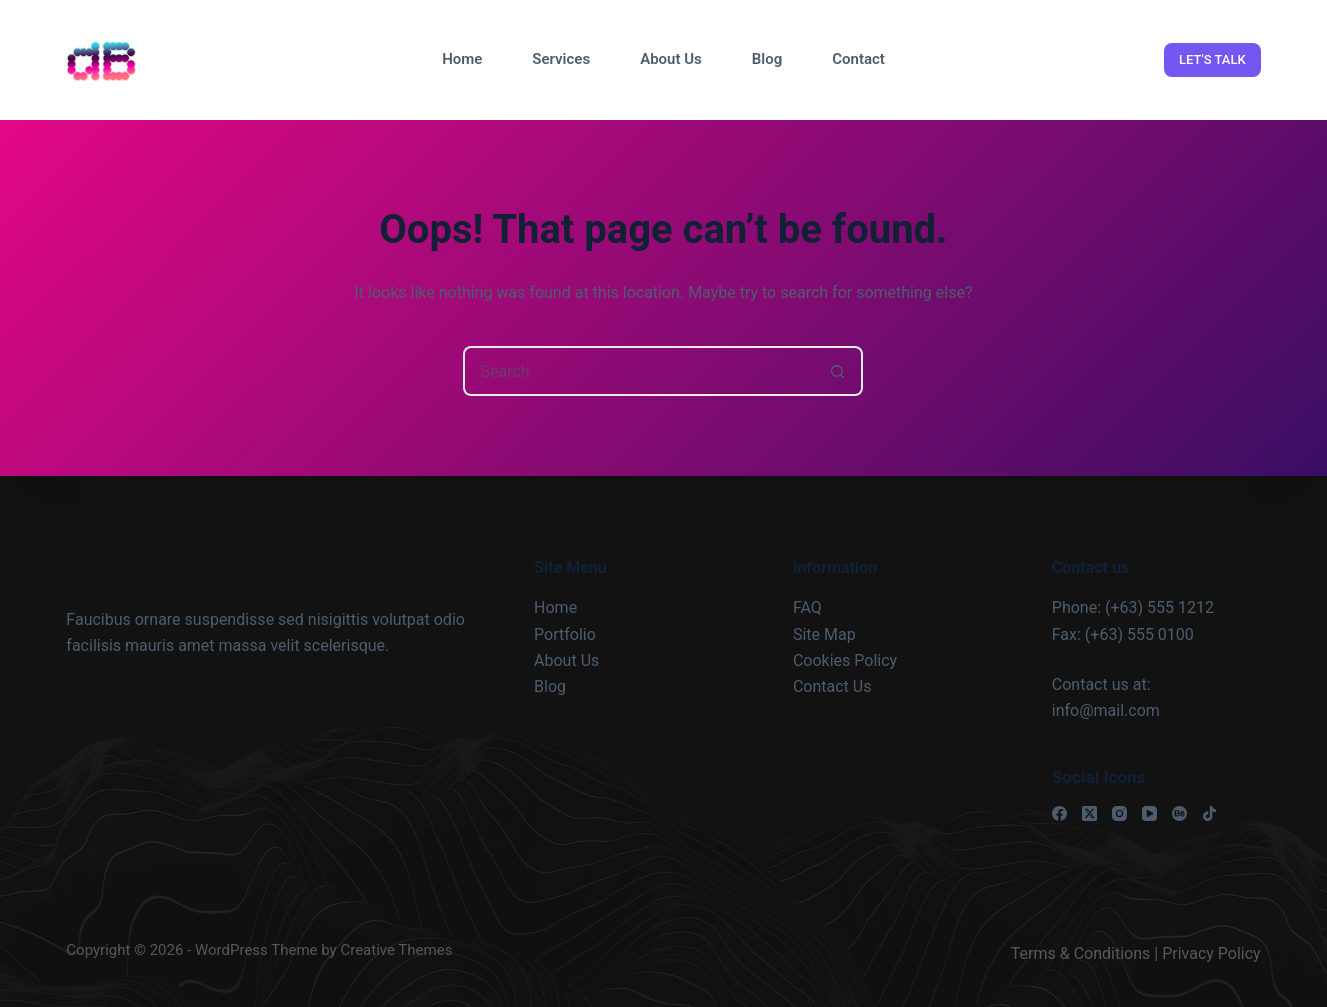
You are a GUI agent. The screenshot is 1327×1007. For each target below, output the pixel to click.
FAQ (807, 607)
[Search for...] (638, 371)
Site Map (824, 634)
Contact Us (832, 686)
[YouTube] (1149, 813)
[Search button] (838, 371)
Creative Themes (396, 950)
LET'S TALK (1212, 59)
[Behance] (1179, 813)
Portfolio (565, 634)
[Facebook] (1059, 813)
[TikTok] (1209, 813)
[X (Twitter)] (1089, 813)
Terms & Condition (1076, 953)
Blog (767, 59)
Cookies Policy (845, 660)
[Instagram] (1119, 813)
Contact (858, 59)
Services (561, 59)
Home (462, 59)
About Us (671, 59)
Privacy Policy (1211, 953)
